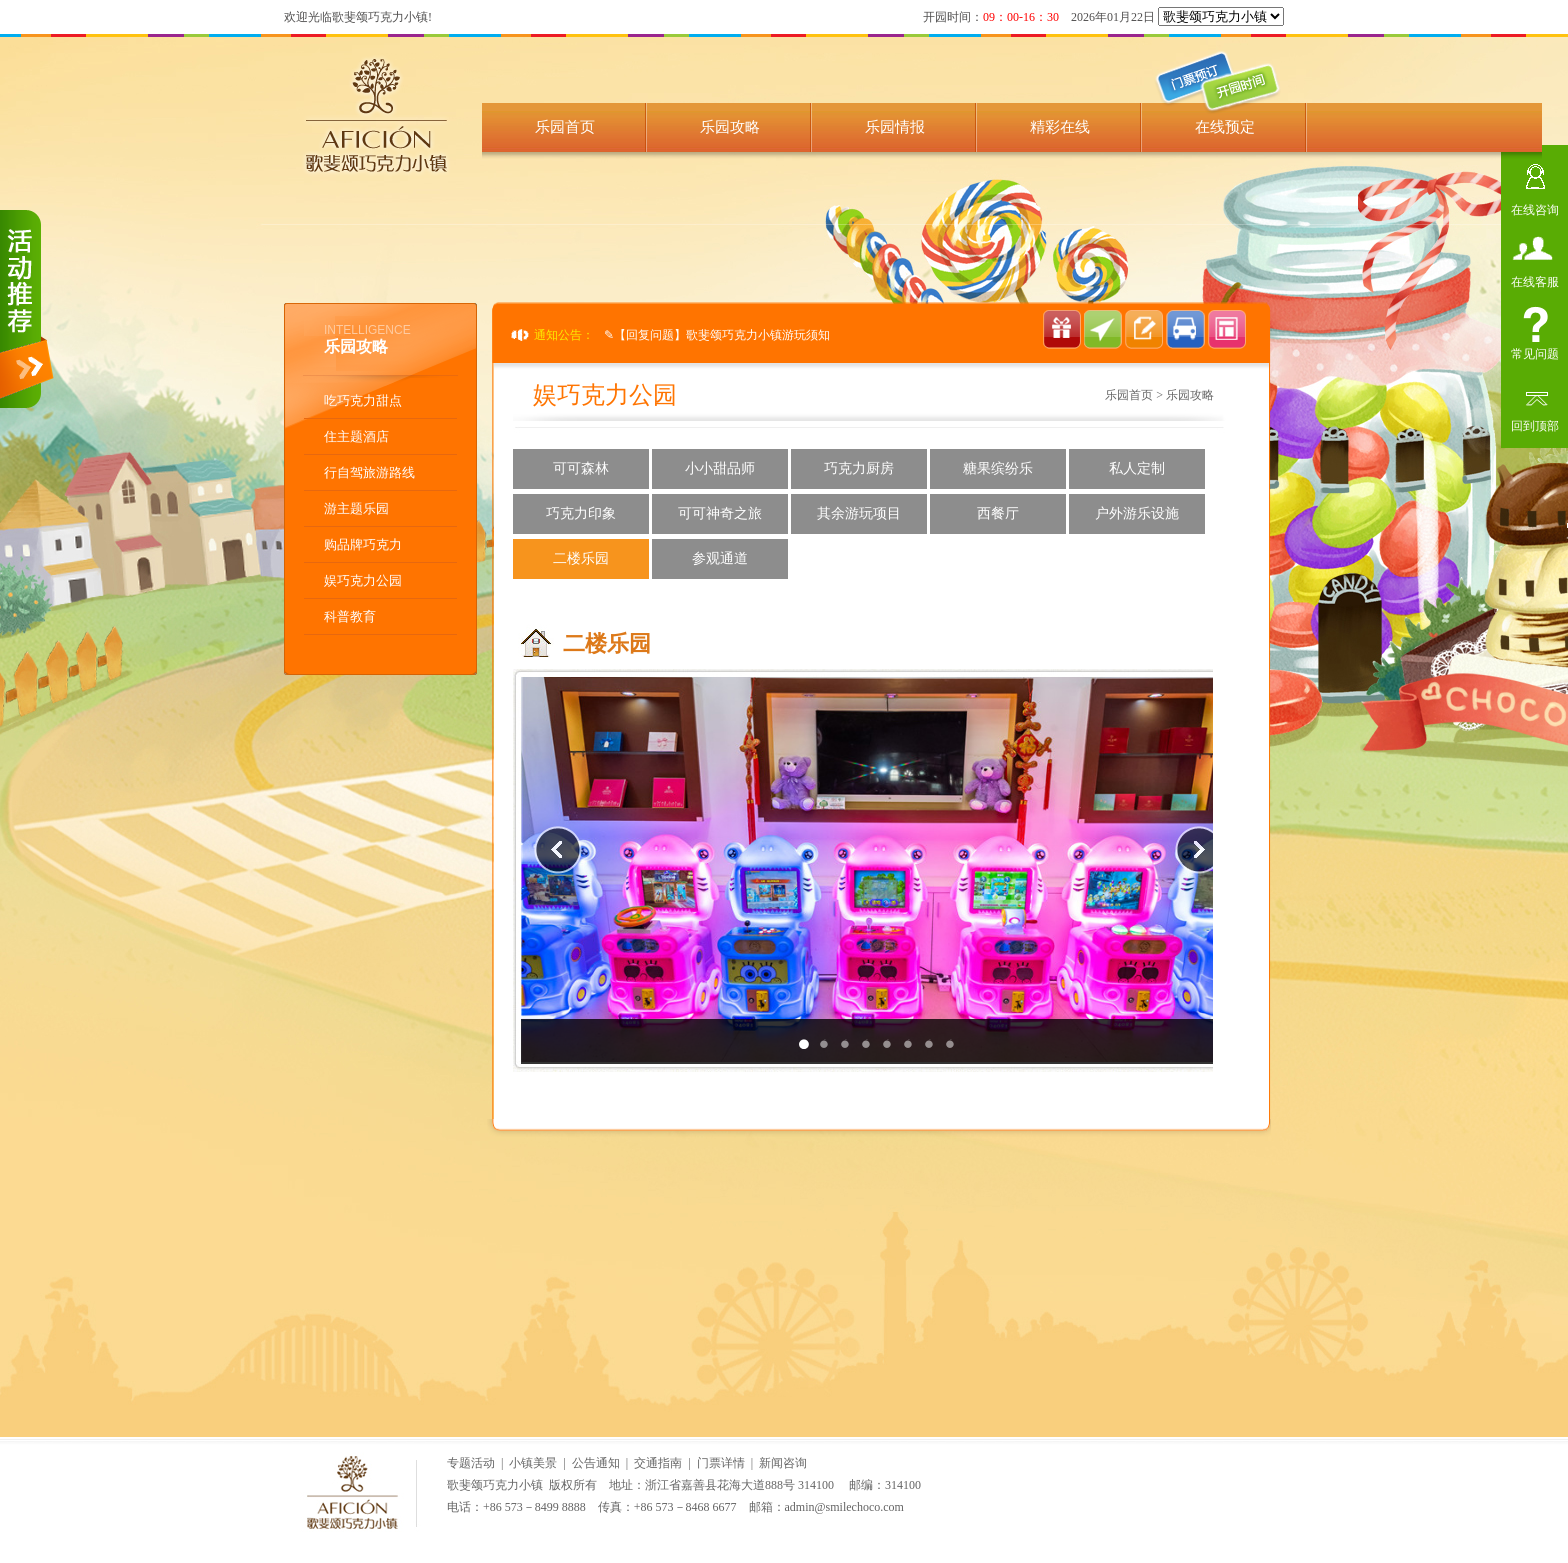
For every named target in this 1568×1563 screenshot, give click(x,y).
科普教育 (350, 616)
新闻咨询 (783, 1463)
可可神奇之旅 (720, 513)
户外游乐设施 (1137, 513)
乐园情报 (895, 127)
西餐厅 (998, 513)
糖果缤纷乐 (998, 468)
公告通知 (596, 1463)
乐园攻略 (730, 127)
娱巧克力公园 (363, 580)
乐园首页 (565, 127)
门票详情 (721, 1463)
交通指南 (658, 1463)
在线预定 (1225, 127)
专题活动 (471, 1463)
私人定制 (1137, 468)
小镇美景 (533, 1463)
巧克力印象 (581, 513)
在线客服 (1535, 279)
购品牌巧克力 (363, 544)
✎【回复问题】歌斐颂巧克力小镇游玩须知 (717, 335)
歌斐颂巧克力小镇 (495, 1485)
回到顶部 (1535, 423)
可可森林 (581, 468)
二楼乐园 (581, 558)
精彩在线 (1060, 127)
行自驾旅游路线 (369, 472)
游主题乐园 (356, 508)
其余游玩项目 (859, 513)
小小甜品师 (720, 468)
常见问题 (1535, 351)
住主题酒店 (356, 436)
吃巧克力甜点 (363, 400)
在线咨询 (1535, 207)
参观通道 (720, 558)
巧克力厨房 (859, 468)
